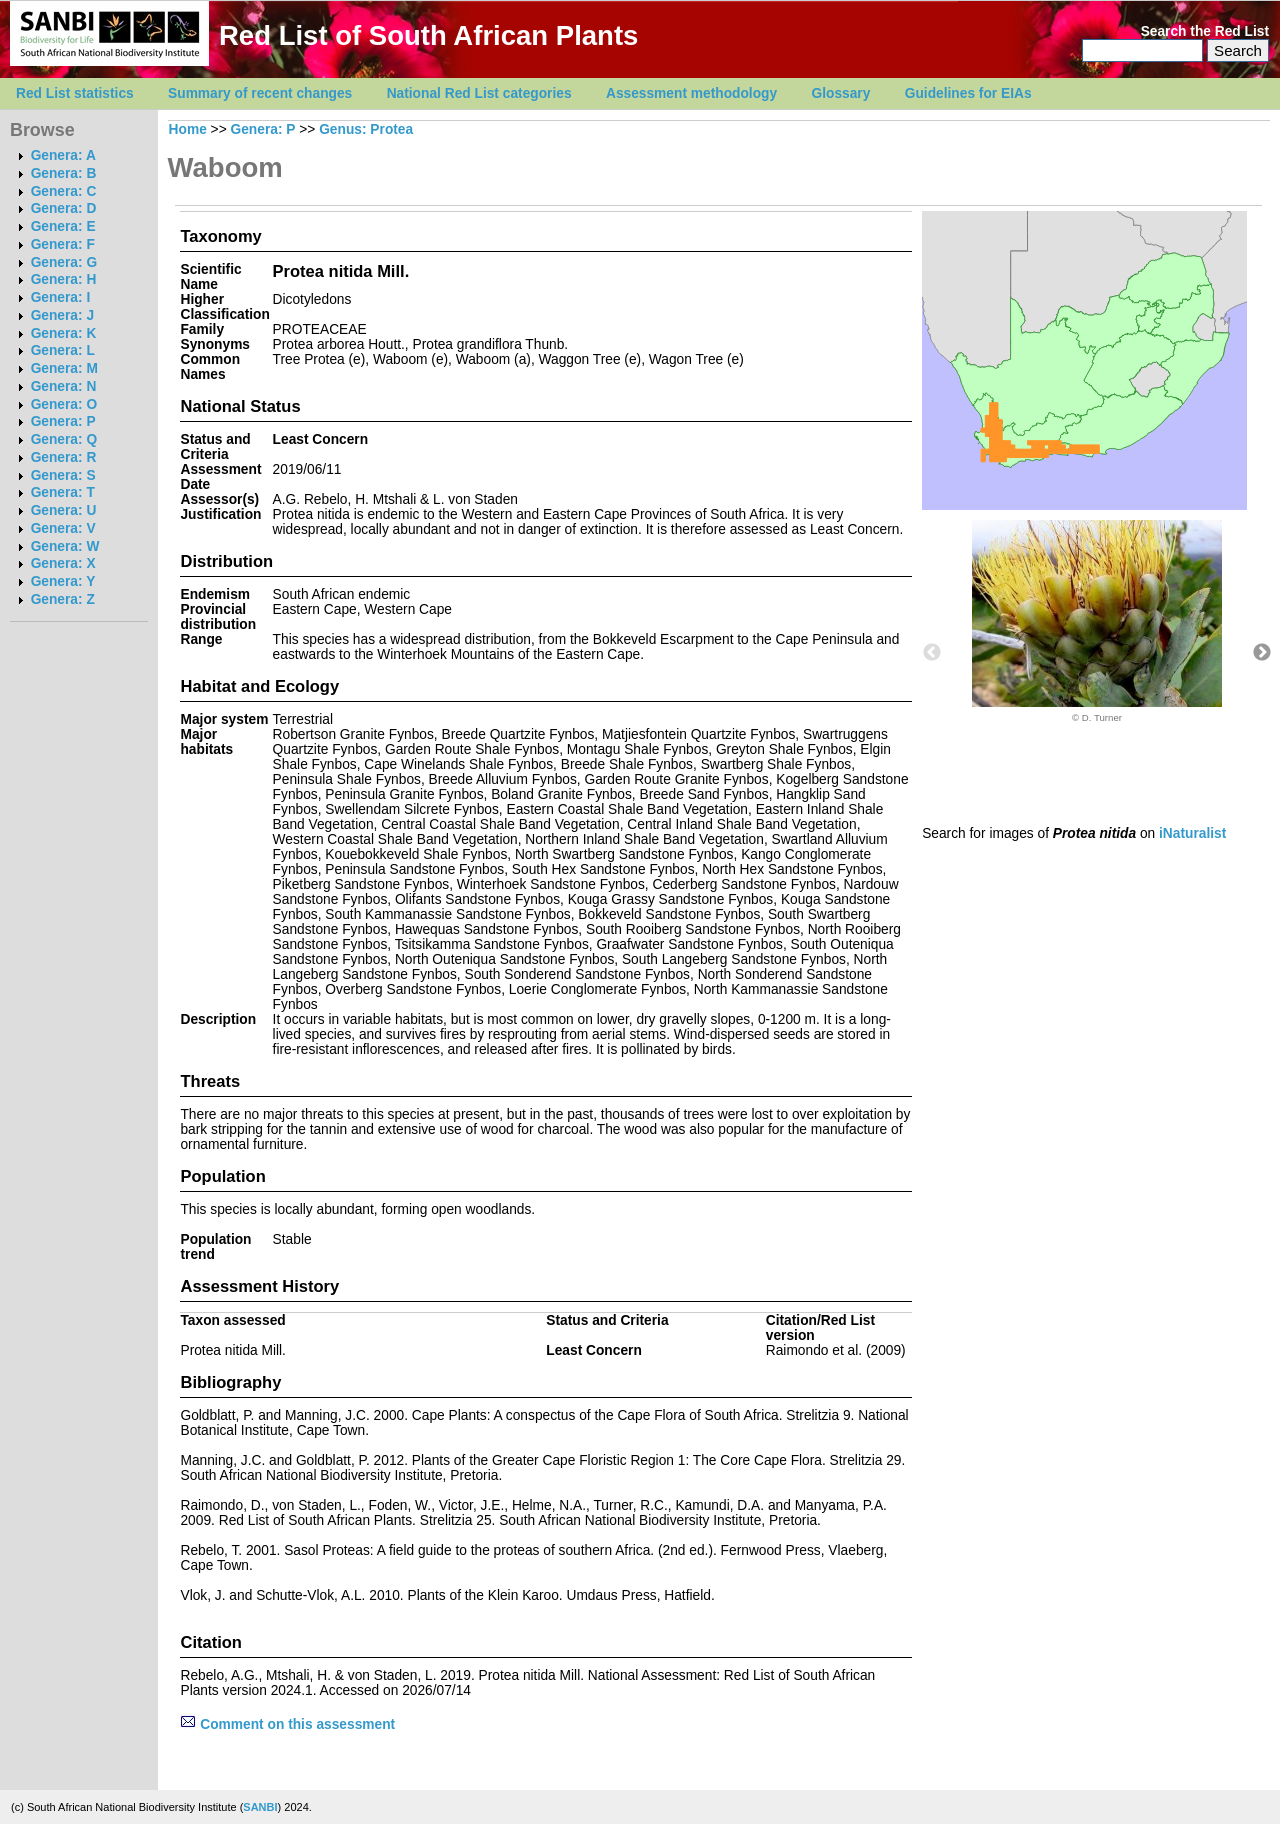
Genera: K (64, 333)
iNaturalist (1192, 833)
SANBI (260, 1807)
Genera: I (61, 297)
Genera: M (64, 368)
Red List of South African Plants (428, 35)
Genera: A (63, 155)
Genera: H (64, 279)
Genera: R (64, 457)
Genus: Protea (366, 129)
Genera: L (63, 350)
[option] (1097, 621)
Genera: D (64, 208)
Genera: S (63, 475)
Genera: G (64, 262)
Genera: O (64, 404)
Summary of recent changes (260, 93)
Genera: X (63, 563)
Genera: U (64, 510)
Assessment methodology (691, 93)
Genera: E (63, 226)
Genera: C (64, 191)
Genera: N (64, 386)
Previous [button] (932, 653)
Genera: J (62, 315)
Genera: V (63, 528)
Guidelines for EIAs (968, 93)
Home (188, 129)
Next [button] (1262, 653)
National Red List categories (479, 93)
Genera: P (63, 421)
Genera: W (65, 546)
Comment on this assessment (287, 1724)
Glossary (841, 93)
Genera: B (64, 173)
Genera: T (63, 492)
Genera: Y (63, 581)
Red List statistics (75, 93)
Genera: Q (64, 439)
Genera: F (63, 244)
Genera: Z (63, 599)
